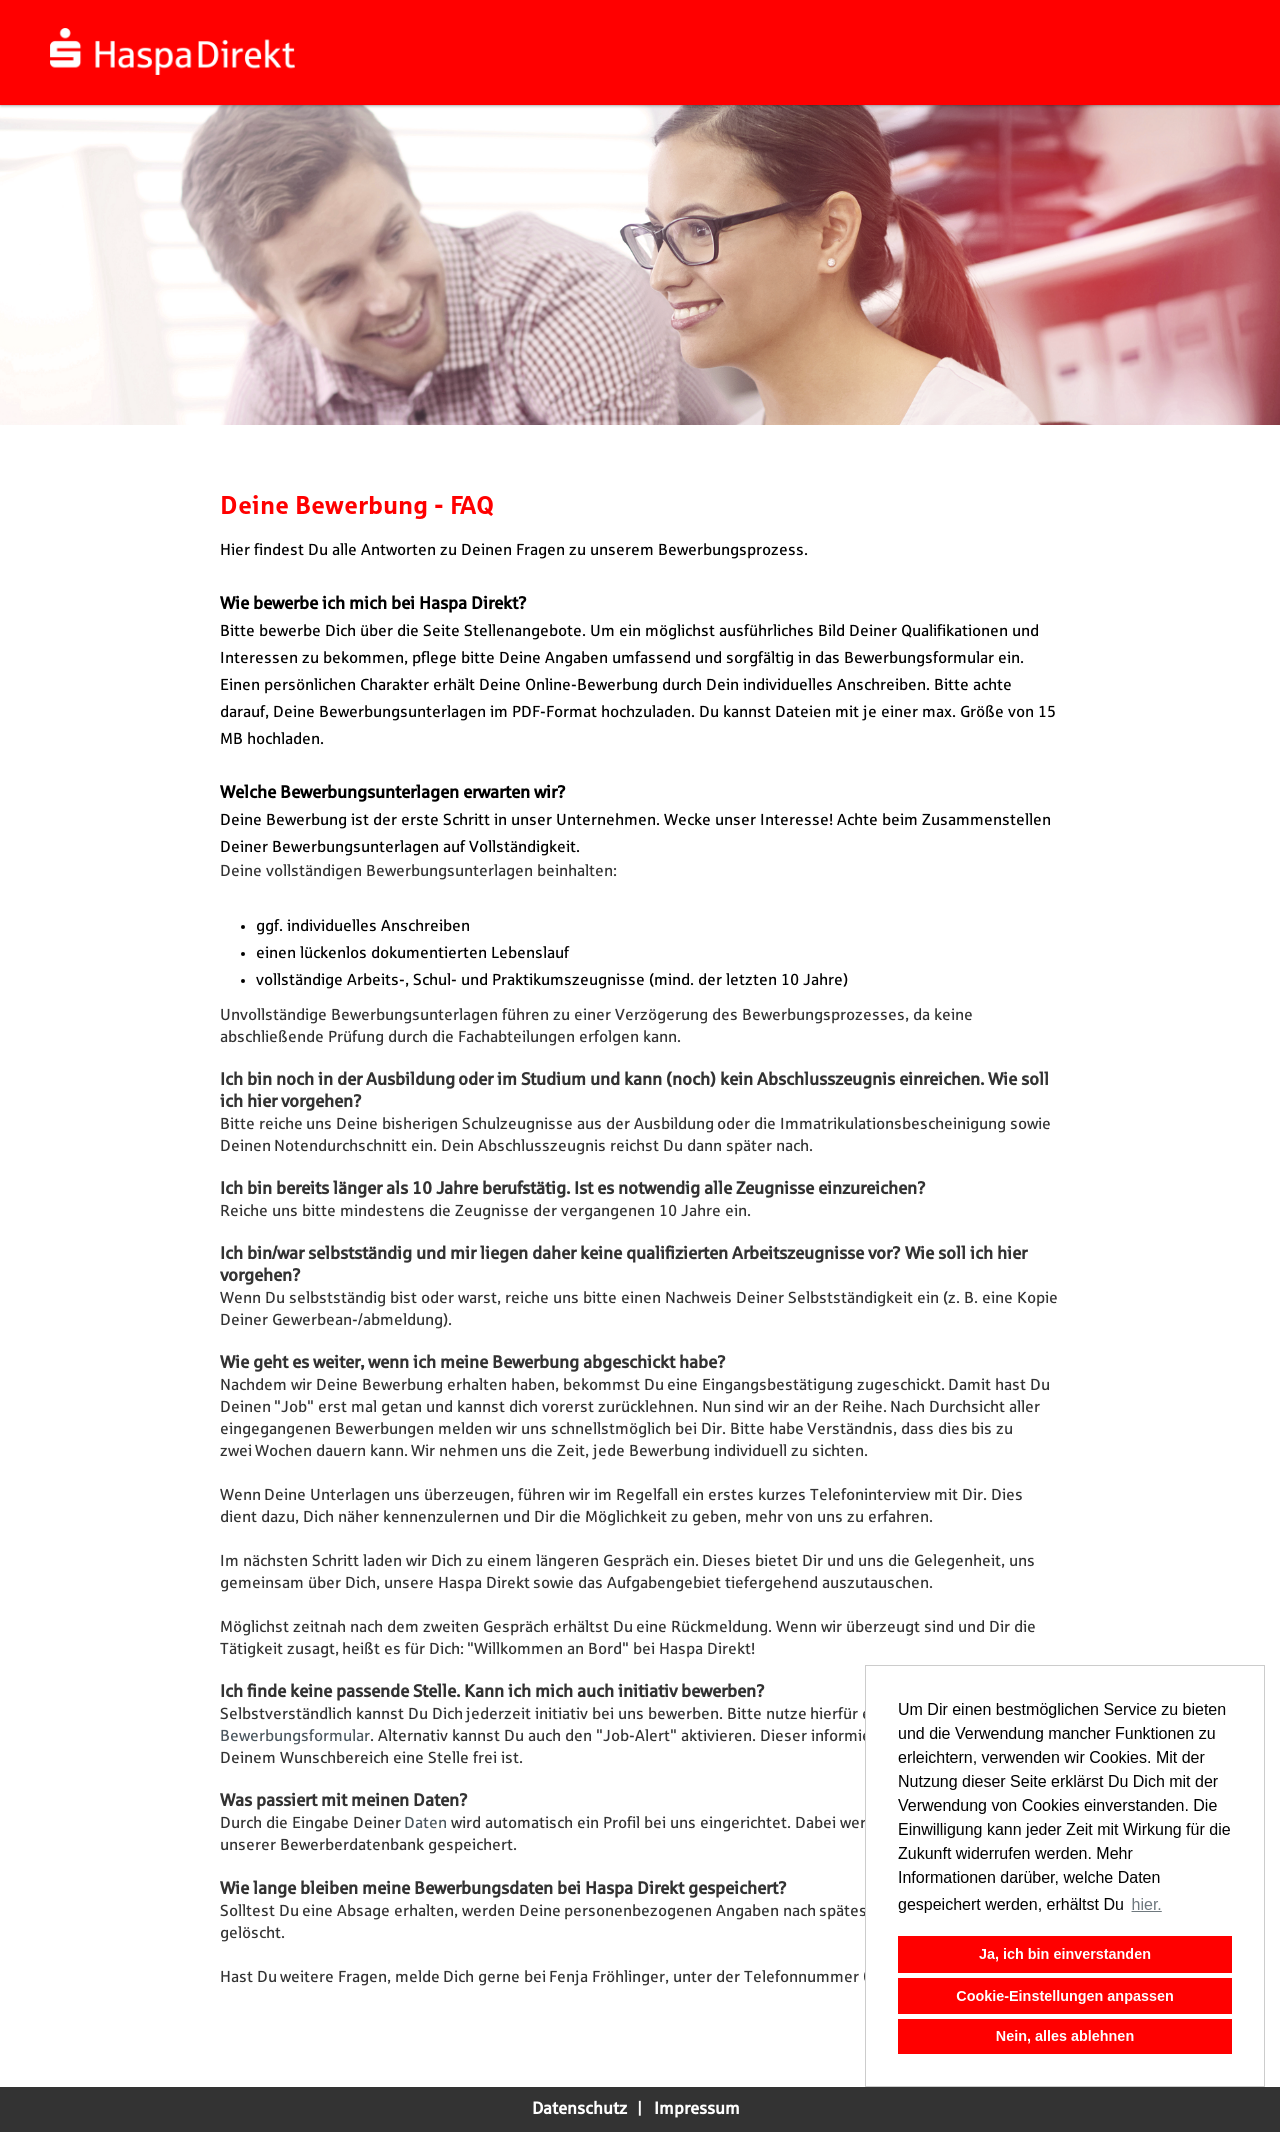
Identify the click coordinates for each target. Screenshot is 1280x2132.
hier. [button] (1147, 1904)
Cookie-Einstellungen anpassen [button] (1065, 1996)
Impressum (697, 2109)
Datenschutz (579, 2109)
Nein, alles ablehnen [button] (1065, 2036)
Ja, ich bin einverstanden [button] (1065, 1954)
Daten (427, 1823)
